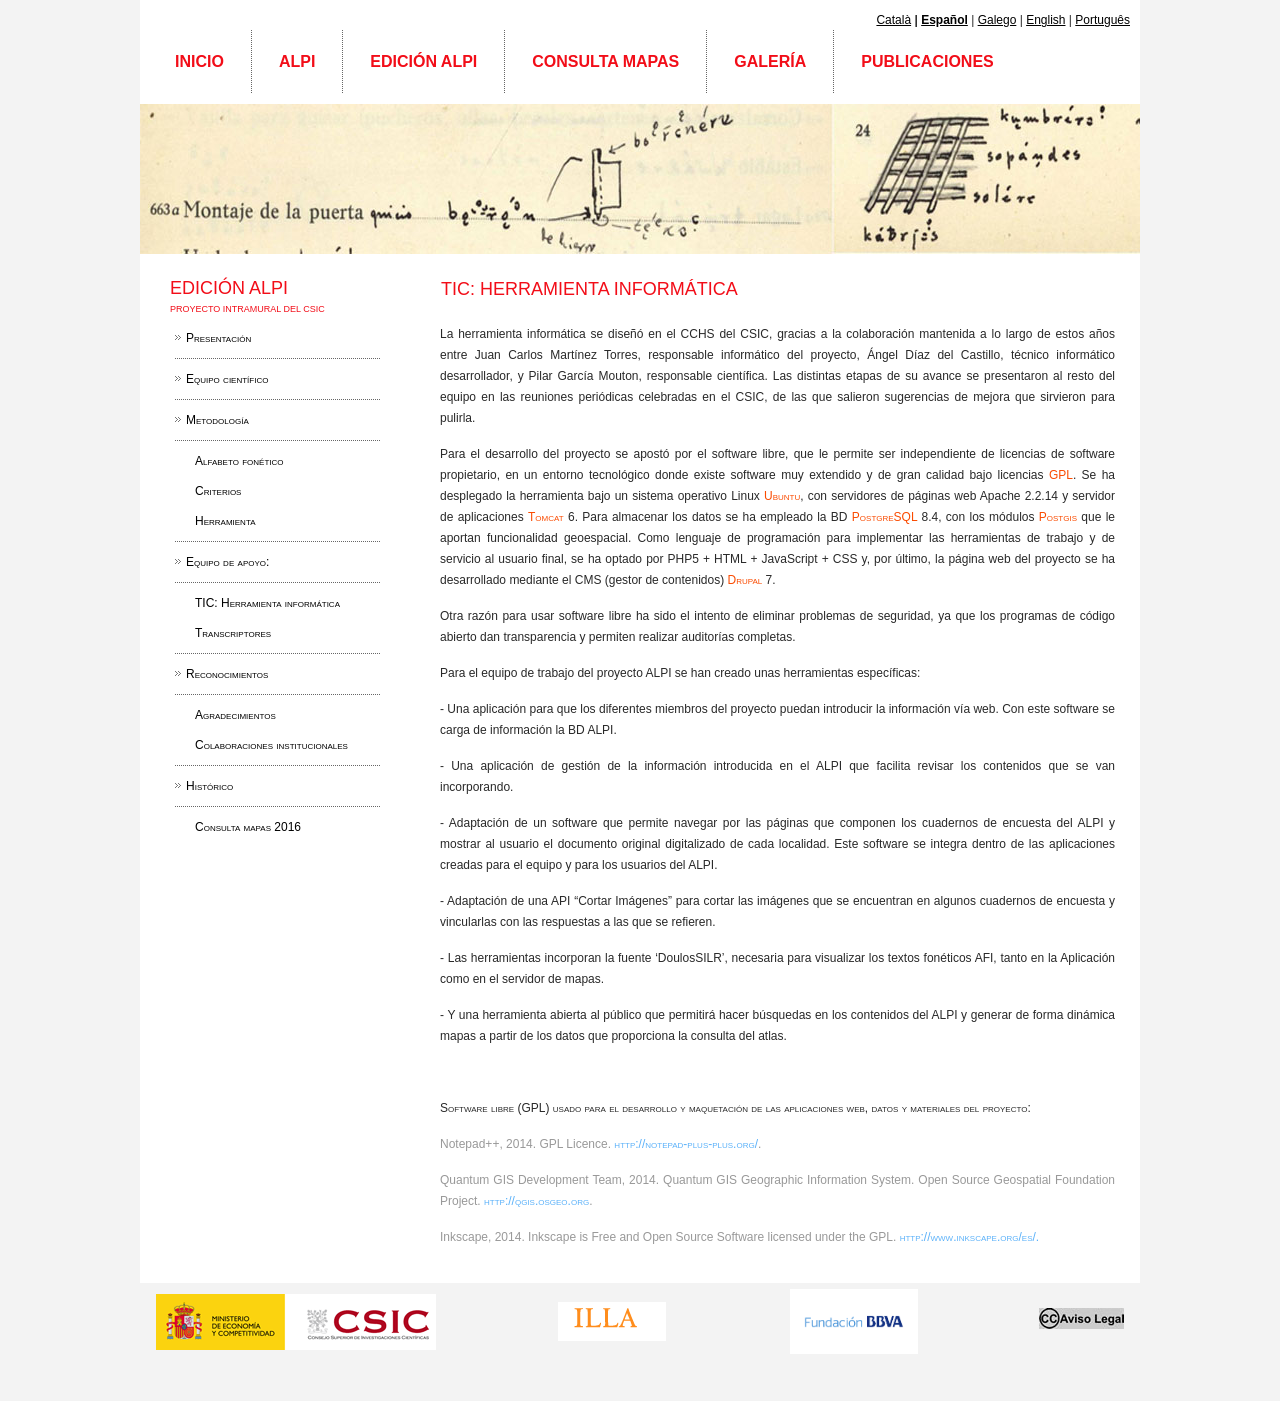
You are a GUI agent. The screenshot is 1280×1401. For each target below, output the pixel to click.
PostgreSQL (887, 517)
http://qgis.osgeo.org (536, 1201)
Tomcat (548, 517)
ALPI (297, 61)
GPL (1061, 475)
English (1045, 20)
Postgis (1060, 517)
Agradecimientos (235, 715)
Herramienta (225, 521)
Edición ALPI (423, 61)
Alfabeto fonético (239, 461)
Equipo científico (227, 379)
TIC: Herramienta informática (267, 603)
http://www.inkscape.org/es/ (968, 1237)
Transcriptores (233, 633)
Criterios (218, 491)
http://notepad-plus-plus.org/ (686, 1144)
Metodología (217, 420)
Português (1102, 20)
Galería (770, 61)
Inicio (199, 61)
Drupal (746, 580)
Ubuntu (782, 496)
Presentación (218, 338)
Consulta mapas (605, 61)
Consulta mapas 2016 (248, 827)
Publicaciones (927, 61)
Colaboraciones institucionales (271, 745)
